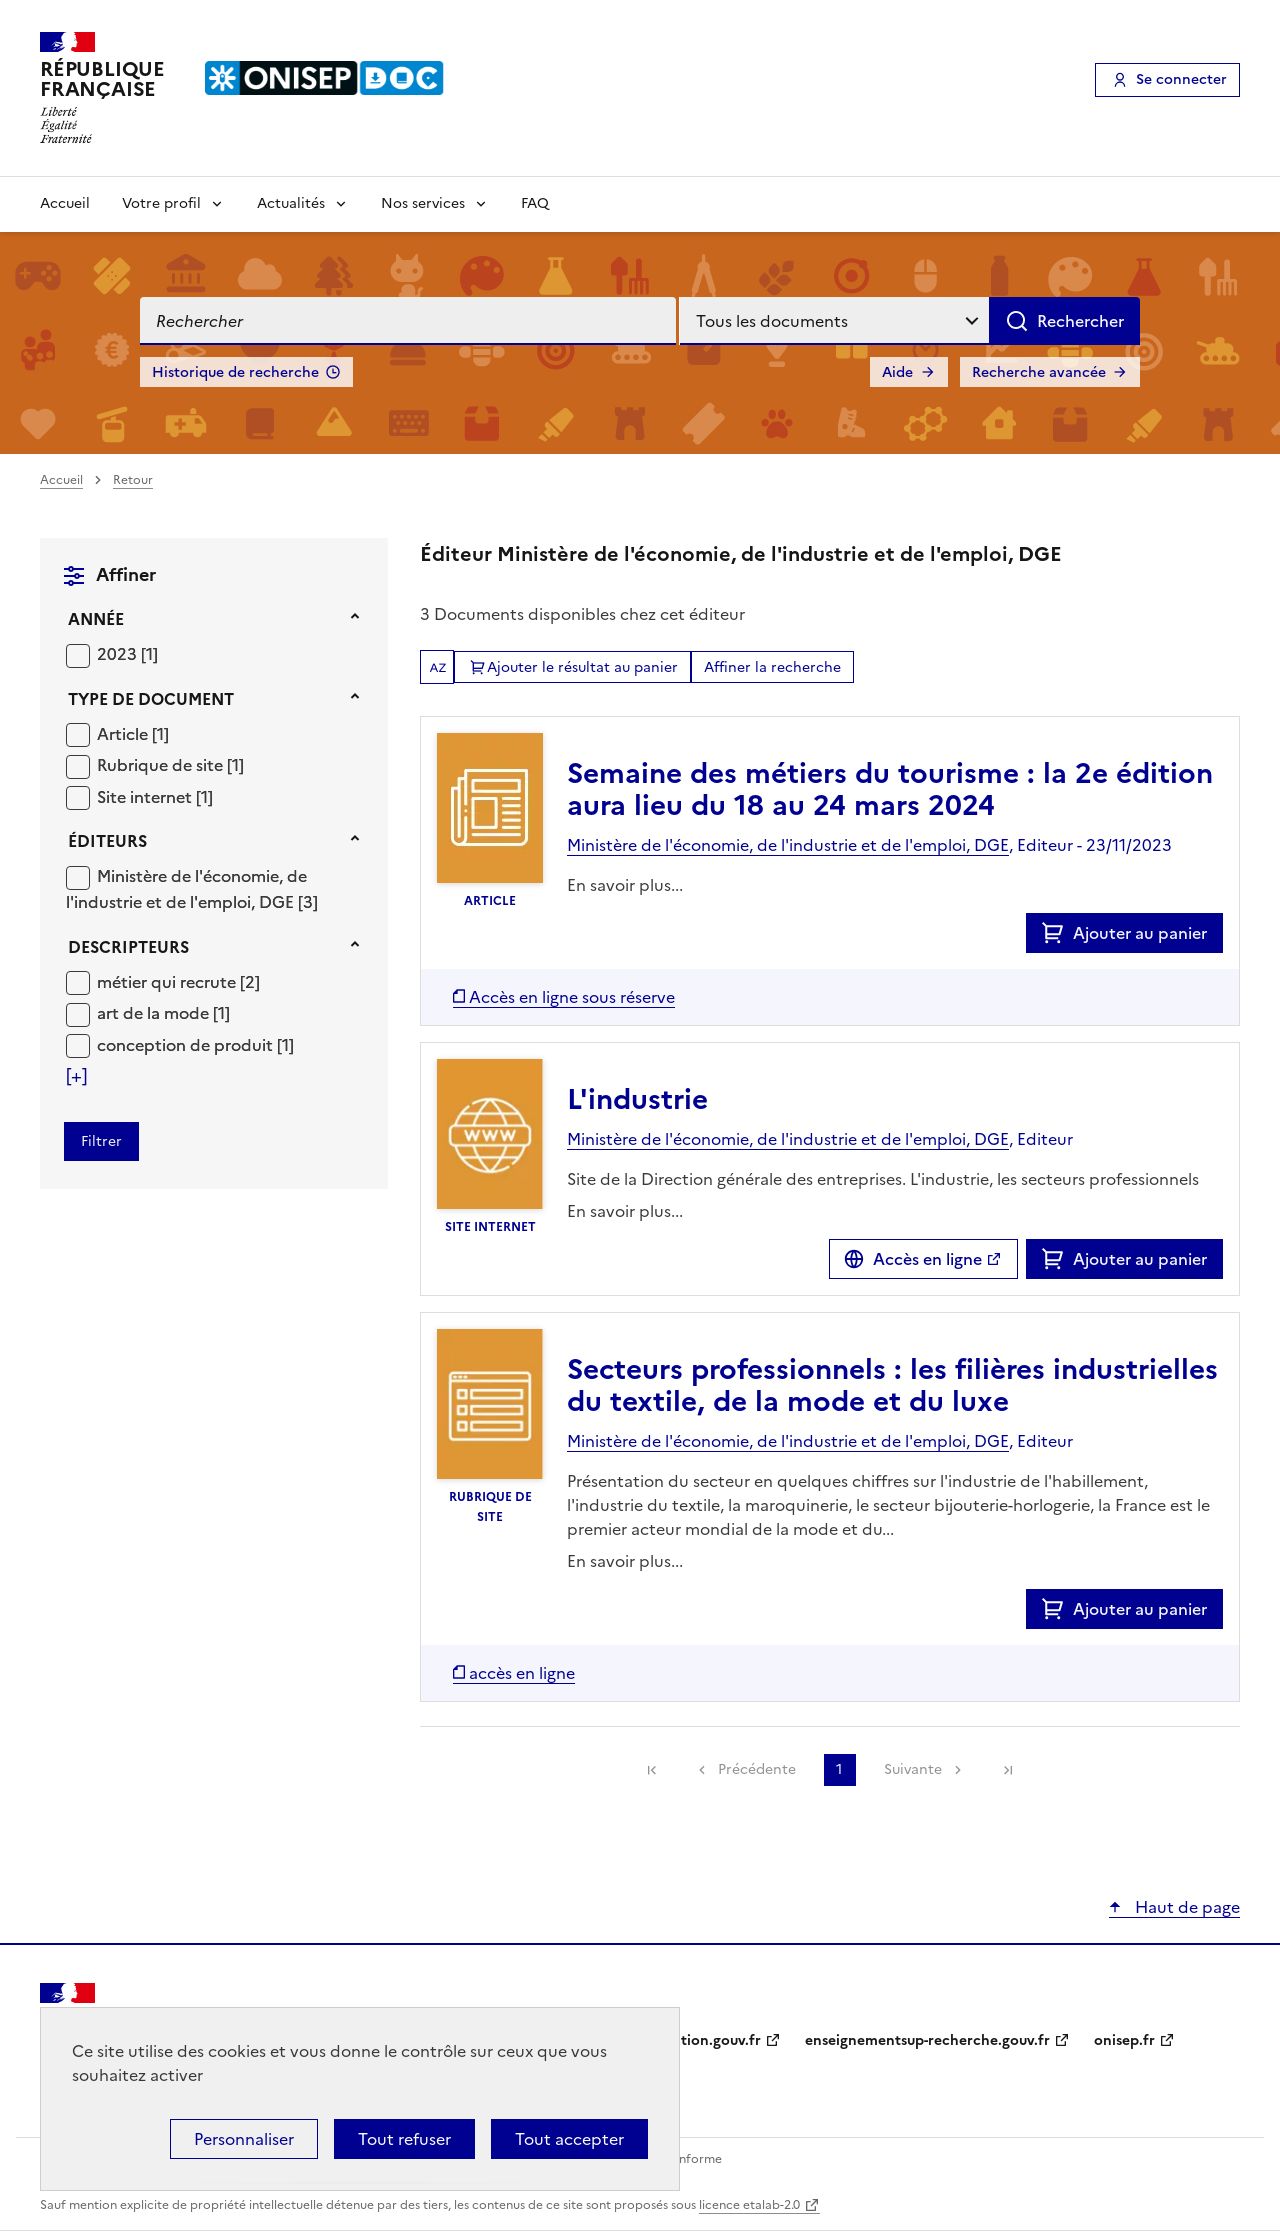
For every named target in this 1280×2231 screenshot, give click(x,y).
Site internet (146, 797)
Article (124, 734)
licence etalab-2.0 (749, 2205)
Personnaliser (244, 2139)
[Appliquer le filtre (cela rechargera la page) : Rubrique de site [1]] (170, 764)
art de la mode (155, 1013)
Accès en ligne (927, 1259)
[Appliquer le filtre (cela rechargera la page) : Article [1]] (133, 733)
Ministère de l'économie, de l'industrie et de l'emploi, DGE (186, 889)
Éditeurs (107, 841)
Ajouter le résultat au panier (582, 667)
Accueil (65, 203)
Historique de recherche (235, 372)
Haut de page (1185, 1907)
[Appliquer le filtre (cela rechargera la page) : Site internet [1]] (155, 796)
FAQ (535, 203)
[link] (652, 1770)
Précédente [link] (757, 1769)
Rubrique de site (162, 765)
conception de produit (187, 1045)
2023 (119, 654)
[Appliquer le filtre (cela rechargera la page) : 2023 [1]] (127, 653)
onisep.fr (1124, 2040)
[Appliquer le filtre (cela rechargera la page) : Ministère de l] (192, 888)
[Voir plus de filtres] (76, 1076)
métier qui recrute (168, 982)
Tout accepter (569, 2139)
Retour (133, 480)
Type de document (151, 699)
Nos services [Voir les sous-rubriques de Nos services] (423, 203)
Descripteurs (128, 947)
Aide (897, 372)
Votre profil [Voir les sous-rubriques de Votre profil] (161, 203)
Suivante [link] (913, 1769)
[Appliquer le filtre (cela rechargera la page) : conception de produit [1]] (195, 1044)
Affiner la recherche (772, 667)
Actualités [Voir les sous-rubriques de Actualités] (291, 203)
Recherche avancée (1039, 372)
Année (96, 619)
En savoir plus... (625, 885)
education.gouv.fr (700, 2040)
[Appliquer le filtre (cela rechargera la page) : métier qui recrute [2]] (178, 981)
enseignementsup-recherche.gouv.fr (927, 2040)
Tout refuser (404, 2139)
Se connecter (1181, 79)
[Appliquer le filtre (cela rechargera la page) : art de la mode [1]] (163, 1012)
